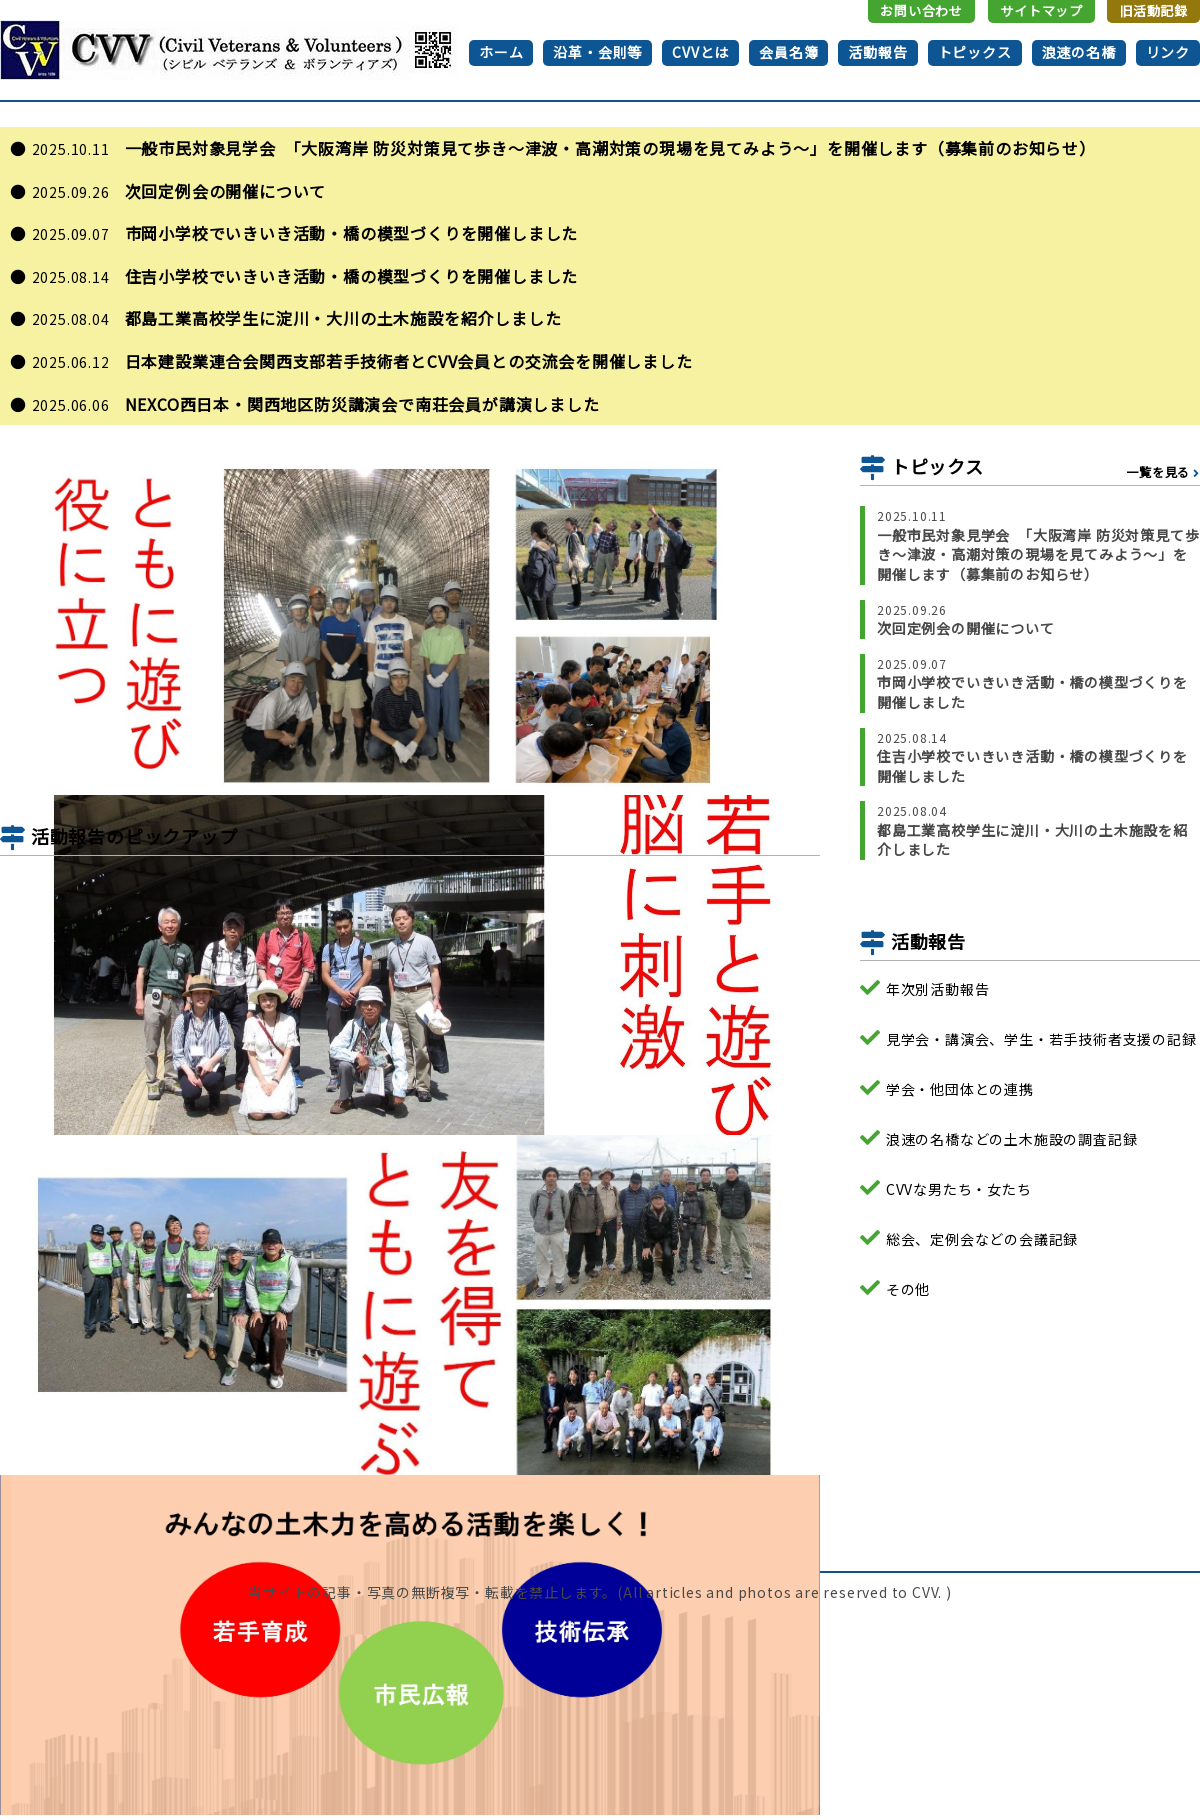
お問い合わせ (921, 10)
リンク (1168, 52)
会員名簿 (788, 52)
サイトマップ (1041, 10)
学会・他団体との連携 (960, 1088)
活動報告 (877, 52)
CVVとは (700, 52)
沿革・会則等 (597, 52)
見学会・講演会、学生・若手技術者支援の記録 (1041, 1038)
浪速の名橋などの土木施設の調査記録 (1012, 1138)
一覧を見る (1158, 473)
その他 (908, 1288)
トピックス (975, 52)
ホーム (501, 52)
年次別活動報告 (938, 990)
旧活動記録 (1153, 10)
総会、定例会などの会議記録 (982, 1238)
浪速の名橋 (1079, 52)
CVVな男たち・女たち (959, 1190)
